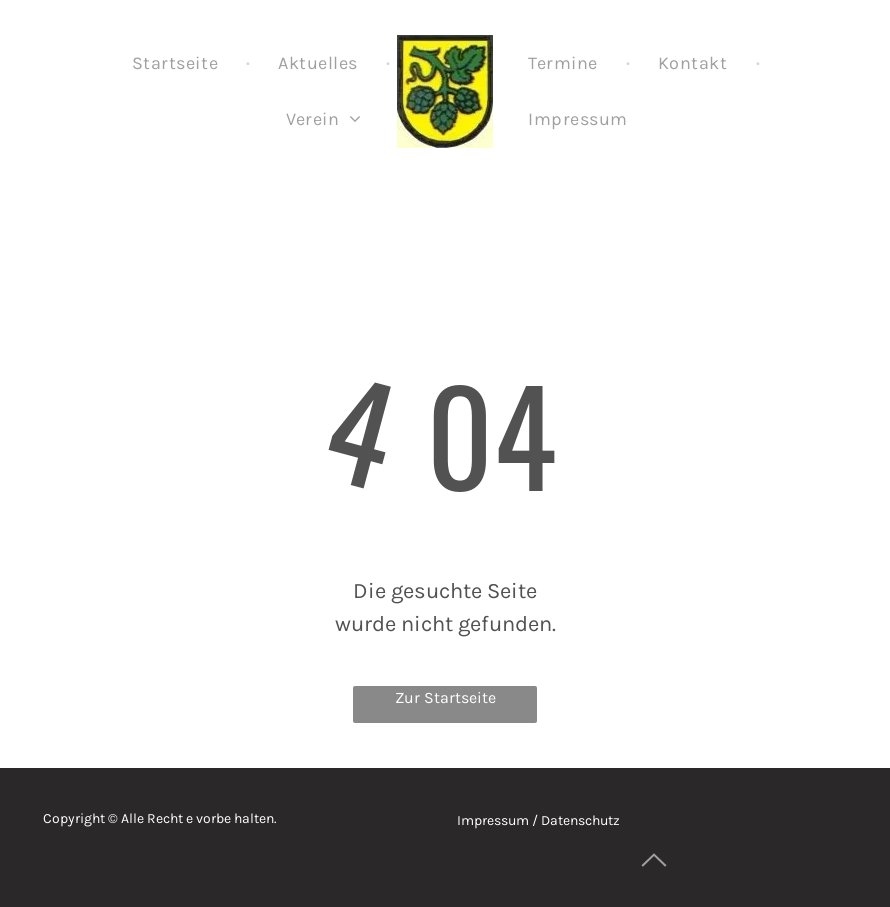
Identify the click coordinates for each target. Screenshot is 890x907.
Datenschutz (580, 820)
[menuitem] (177, 63)
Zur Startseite (445, 697)
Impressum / (497, 820)
